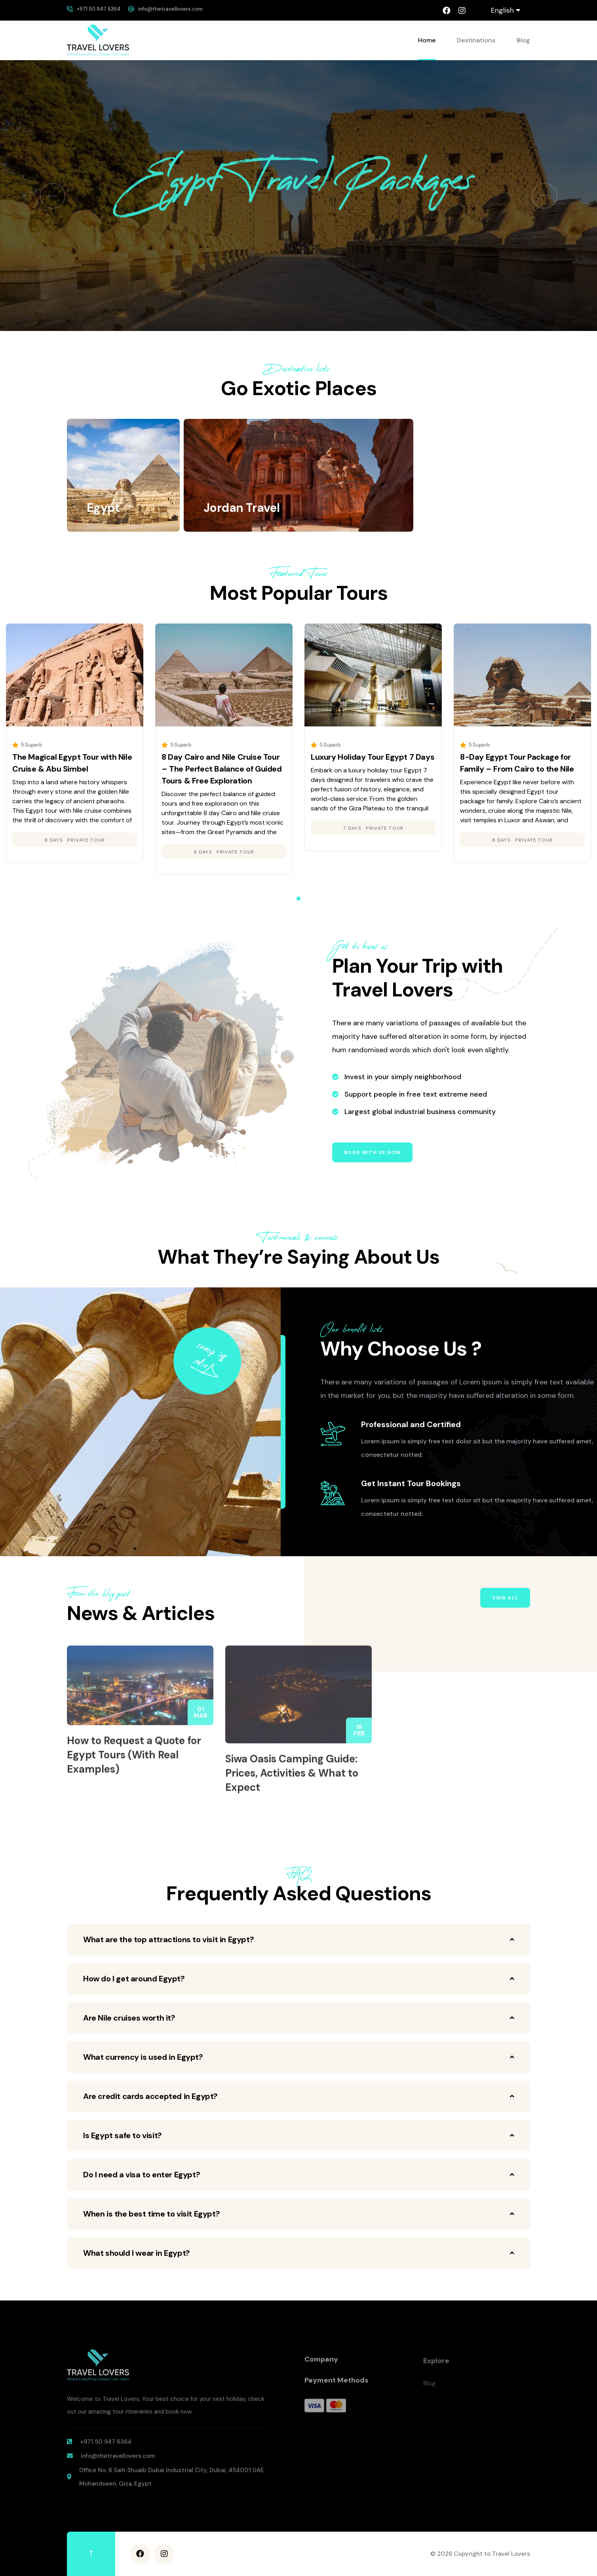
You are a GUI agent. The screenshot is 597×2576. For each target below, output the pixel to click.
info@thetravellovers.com (170, 9)
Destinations (476, 40)
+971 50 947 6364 (98, 9)
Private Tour (86, 840)
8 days (53, 840)
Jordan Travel (241, 507)
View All (505, 1598)
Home (426, 40)
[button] (52, 196)
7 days (352, 828)
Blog (523, 40)
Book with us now (372, 1152)
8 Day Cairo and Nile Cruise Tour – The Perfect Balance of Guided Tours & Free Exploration (222, 769)
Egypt (103, 507)
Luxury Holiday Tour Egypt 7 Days (372, 757)
